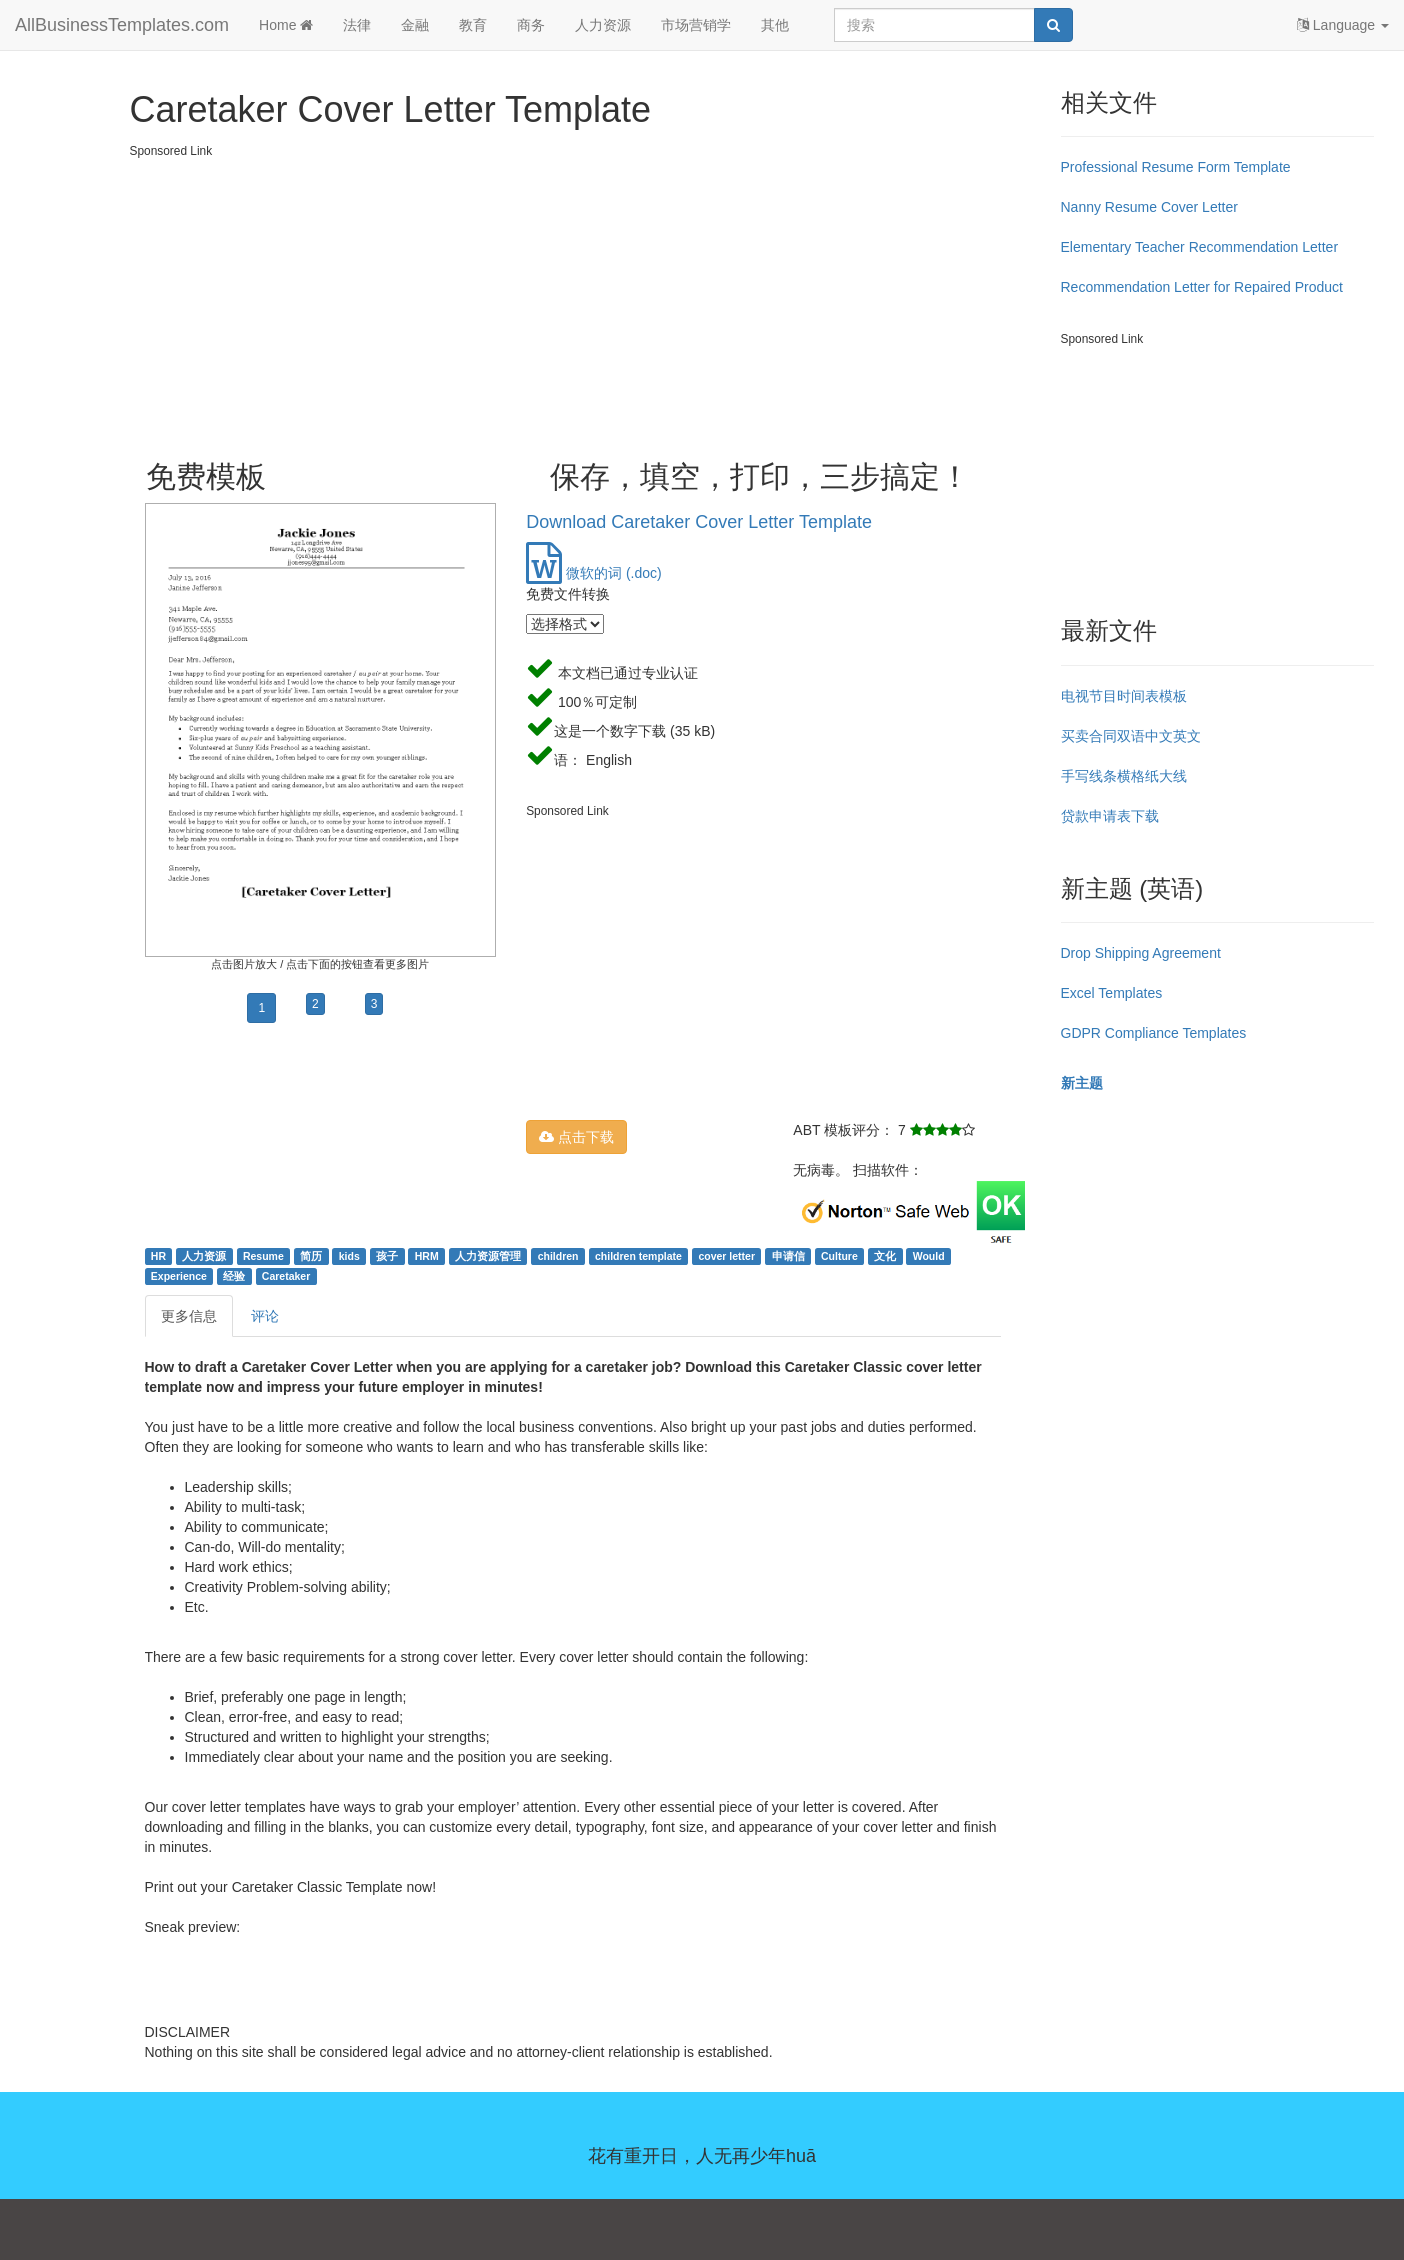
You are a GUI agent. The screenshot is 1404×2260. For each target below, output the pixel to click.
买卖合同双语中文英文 (1131, 736)
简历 (311, 1256)
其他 (775, 25)
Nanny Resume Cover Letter (1149, 207)
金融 (415, 25)
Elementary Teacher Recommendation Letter (1200, 247)
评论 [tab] (265, 1316)
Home (286, 25)
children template (638, 1256)
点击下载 (576, 1137)
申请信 (788, 1256)
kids (349, 1256)
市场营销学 (696, 25)
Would (929, 1256)
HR (158, 1256)
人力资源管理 (488, 1256)
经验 (234, 1276)
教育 (473, 25)
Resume (263, 1256)
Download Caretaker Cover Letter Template (699, 522)
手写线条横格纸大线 (1124, 776)
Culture (839, 1256)
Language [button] (1343, 25)
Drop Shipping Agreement (1141, 953)
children (558, 1256)
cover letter (726, 1256)
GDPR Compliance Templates (1154, 1033)
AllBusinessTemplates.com (122, 25)
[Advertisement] (588, 300)
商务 (531, 25)
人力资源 (603, 25)
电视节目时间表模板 (1124, 696)
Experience (179, 1276)
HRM (427, 1256)
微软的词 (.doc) (594, 573)
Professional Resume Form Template (1176, 167)
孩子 (387, 1256)
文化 (885, 1256)
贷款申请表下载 (1110, 816)
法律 (357, 25)
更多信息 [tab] (189, 1316)
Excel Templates (1112, 993)
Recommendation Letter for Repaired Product (1202, 287)
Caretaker (286, 1276)
